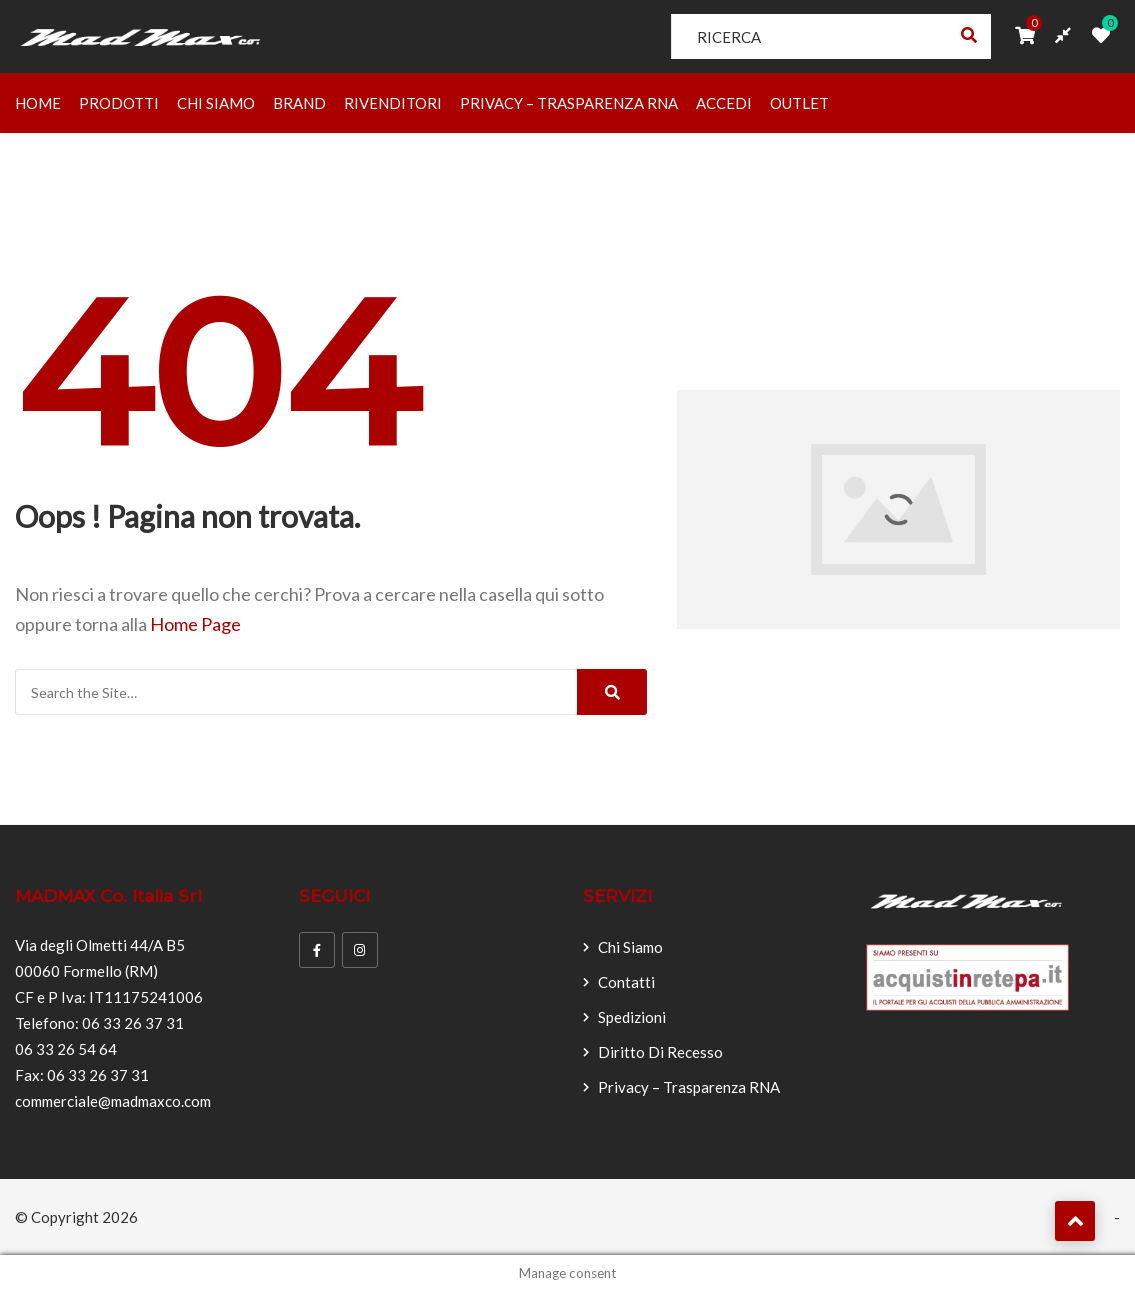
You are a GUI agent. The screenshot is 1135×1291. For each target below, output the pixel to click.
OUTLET (799, 103)
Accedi (724, 103)
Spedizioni (632, 1017)
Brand (299, 103)
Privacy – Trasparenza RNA (569, 103)
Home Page (195, 624)
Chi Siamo (216, 103)
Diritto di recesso (660, 1052)
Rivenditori (393, 103)
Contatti (626, 982)
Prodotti (119, 103)
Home (38, 103)
